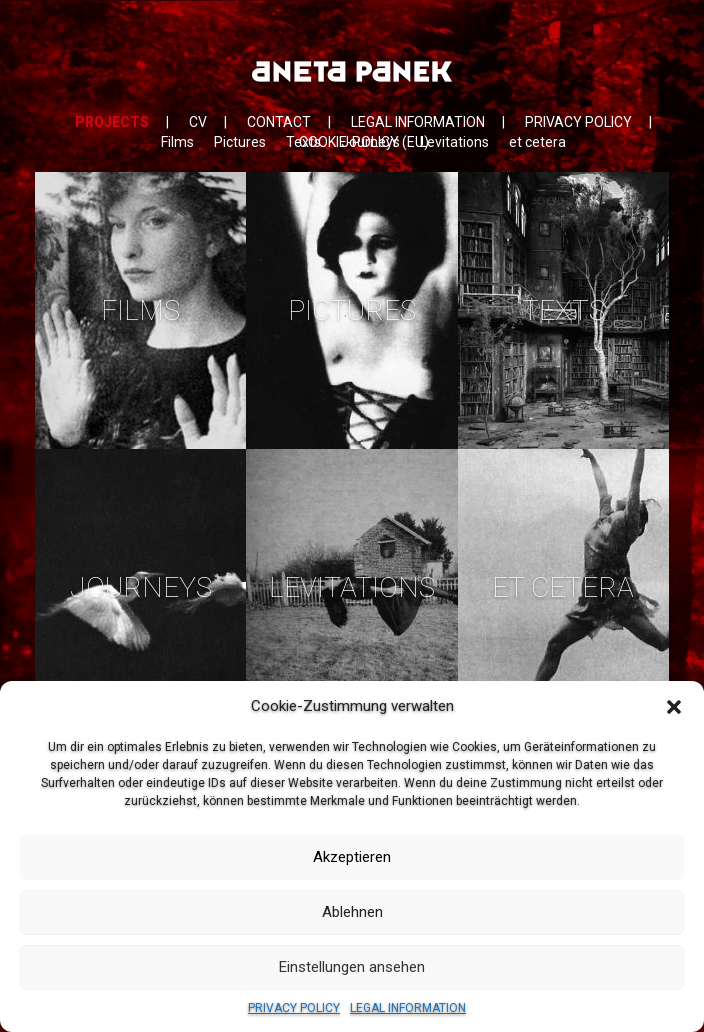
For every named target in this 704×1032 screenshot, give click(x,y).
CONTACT (279, 122)
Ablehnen (352, 912)
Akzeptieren (352, 857)
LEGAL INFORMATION (408, 1008)
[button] (674, 707)
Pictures (240, 142)
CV (198, 122)
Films (177, 142)
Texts (303, 142)
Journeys (370, 142)
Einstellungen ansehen (352, 967)
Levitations (454, 142)
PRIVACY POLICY (294, 1008)
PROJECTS (112, 122)
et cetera (537, 142)
